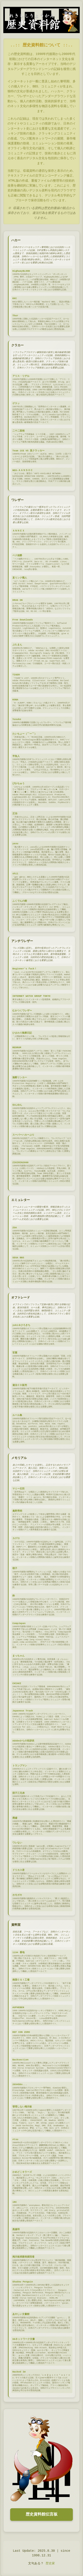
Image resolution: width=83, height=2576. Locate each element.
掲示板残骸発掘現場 (23, 2256)
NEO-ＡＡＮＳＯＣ (22, 469)
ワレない (17, 1842)
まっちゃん (18, 1655)
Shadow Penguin (22, 2281)
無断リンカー (19, 1077)
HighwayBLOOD (21, 270)
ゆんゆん (17, 1104)
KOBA (15, 699)
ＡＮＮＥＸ (18, 530)
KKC (14, 298)
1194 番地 (18, 1952)
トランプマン (19, 1765)
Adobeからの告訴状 (23, 1740)
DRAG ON (17, 599)
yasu (15, 843)
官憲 (14, 1352)
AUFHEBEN (18, 2007)
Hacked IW (18, 2371)
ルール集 (17, 1414)
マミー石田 (18, 1488)
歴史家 (50, 2563)
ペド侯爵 (17, 555)
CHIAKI (16, 1683)
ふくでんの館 (19, 900)
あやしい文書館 (20, 2313)
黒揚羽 (16, 2229)
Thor (15, 315)
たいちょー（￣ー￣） (24, 733)
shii (15, 873)
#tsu (15, 2139)
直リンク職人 (19, 577)
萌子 (14, 1568)
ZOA (14, 1227)
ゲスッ (16, 403)
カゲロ (16, 1538)
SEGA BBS (18, 1257)
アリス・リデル (20, 375)
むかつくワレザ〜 (22, 1010)
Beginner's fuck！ (24, 968)
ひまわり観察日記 (22, 1032)
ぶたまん (17, 644)
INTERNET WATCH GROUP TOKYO (31, 995)
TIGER (16, 674)
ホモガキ (17, 1894)
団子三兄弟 (18, 1792)
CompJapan (18, 1622)
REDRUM (16, 1047)
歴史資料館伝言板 (42, 2513)
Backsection (20, 2059)
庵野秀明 (17, 1510)
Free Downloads (22, 619)
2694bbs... (19, 2084)
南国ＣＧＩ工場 (20, 1979)
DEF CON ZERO (21, 2031)
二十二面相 (18, 430)
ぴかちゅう (18, 783)
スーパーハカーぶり (23, 1134)
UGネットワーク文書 (23, 2338)
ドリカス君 (18, 1869)
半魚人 (16, 755)
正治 (14, 813)
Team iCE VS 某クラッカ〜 (28, 450)
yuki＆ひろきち (21, 1324)
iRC (14, 2201)
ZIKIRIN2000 (20, 1162)
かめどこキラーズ (22, 2171)
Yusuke (16, 718)
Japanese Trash (22, 1710)
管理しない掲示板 (22, 2106)
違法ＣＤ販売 (19, 1384)
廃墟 (14, 1817)
